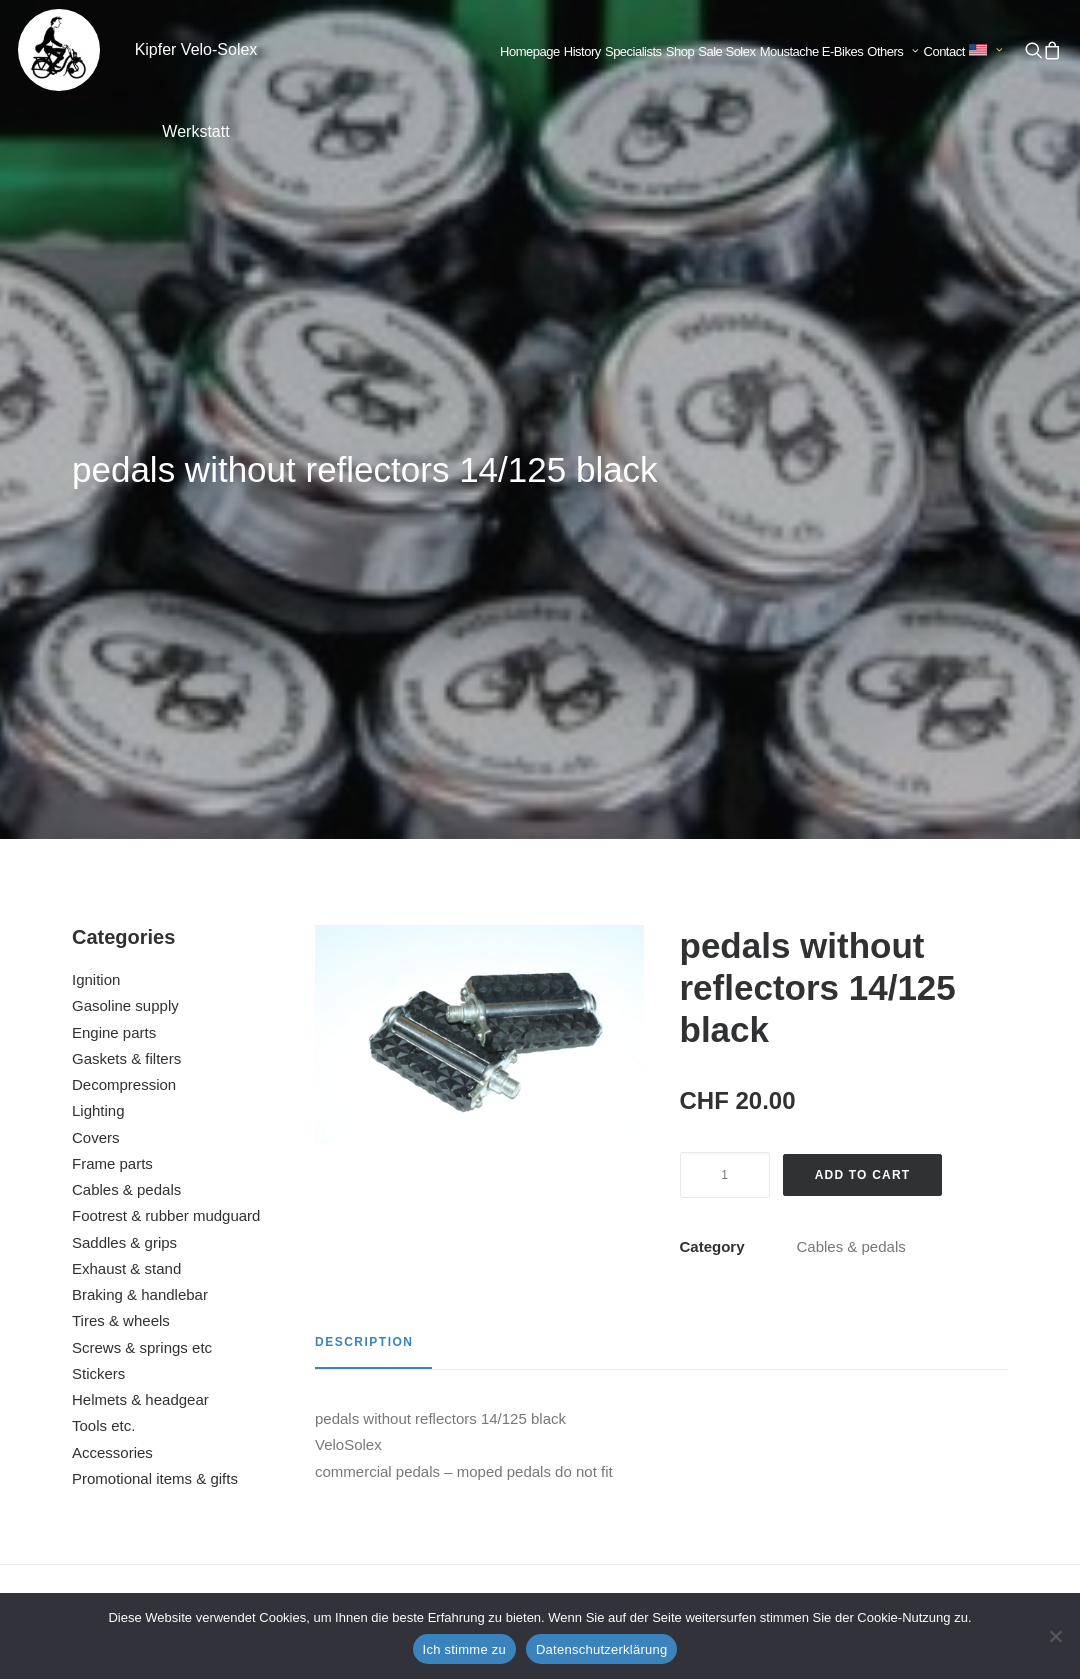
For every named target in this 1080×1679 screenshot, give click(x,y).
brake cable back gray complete (668, 1398)
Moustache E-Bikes (812, 51)
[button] (1033, 50)
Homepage (530, 51)
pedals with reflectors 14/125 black (155, 1398)
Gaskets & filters (126, 579)
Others (893, 51)
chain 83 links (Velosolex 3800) (924, 1398)
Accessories (112, 973)
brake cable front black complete (412, 1398)
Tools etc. (103, 946)
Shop (680, 51)
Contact (944, 51)
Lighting (98, 631)
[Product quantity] (725, 696)
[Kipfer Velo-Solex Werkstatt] (59, 50)
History (582, 51)
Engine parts (114, 553)
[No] (1055, 1636)
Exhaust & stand (126, 789)
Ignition (96, 500)
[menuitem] (530, 52)
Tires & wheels (121, 841)
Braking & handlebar (140, 815)
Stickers (98, 894)
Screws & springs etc (142, 868)
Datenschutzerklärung (601, 1649)
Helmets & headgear (140, 920)
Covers (96, 658)
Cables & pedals (126, 710)
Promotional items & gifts (155, 999)
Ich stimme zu (464, 1649)
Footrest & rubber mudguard (166, 736)
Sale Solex (726, 51)
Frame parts (112, 684)
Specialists (633, 51)
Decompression (124, 605)
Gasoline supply (125, 526)
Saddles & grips (124, 763)
